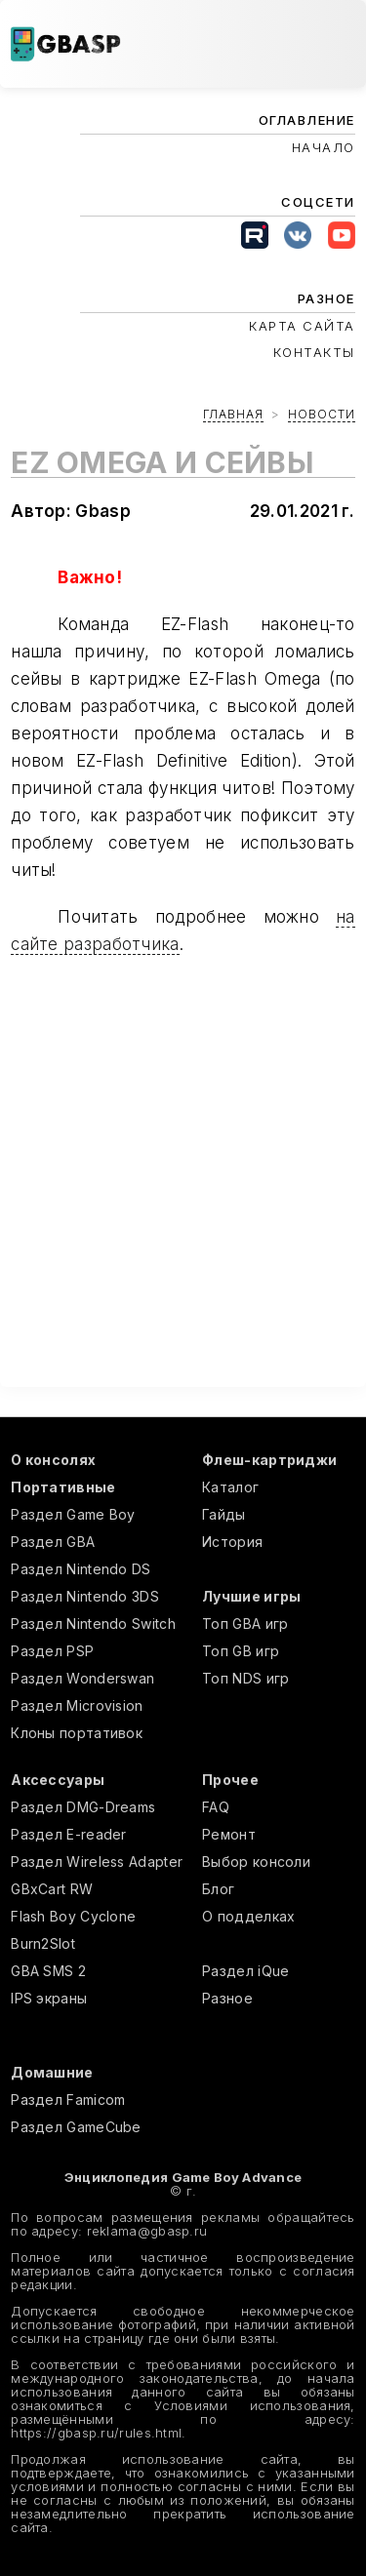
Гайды (224, 1514)
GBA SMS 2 (48, 1970)
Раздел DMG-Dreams (83, 1807)
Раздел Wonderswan (82, 1678)
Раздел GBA (53, 1541)
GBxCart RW (52, 1889)
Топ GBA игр (245, 1623)
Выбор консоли (256, 1861)
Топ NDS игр (245, 1678)
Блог (218, 1889)
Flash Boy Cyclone (73, 1916)
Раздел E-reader (69, 1834)
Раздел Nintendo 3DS (85, 1596)
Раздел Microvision (76, 1705)
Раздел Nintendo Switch (93, 1623)
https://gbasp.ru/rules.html (96, 2432)
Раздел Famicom (68, 2099)
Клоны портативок (76, 1732)
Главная (233, 414)
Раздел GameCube (76, 2127)
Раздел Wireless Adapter (97, 1861)
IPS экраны (49, 1998)
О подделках (248, 1916)
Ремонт (229, 1834)
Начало (323, 147)
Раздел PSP (52, 1651)
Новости (321, 414)
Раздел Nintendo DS (80, 1569)
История (232, 1541)
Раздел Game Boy (73, 1514)
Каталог (230, 1487)
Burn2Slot (43, 1943)
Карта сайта (302, 326)
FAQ (215, 1807)
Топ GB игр (240, 1651)
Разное (227, 1998)
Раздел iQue (245, 1970)
